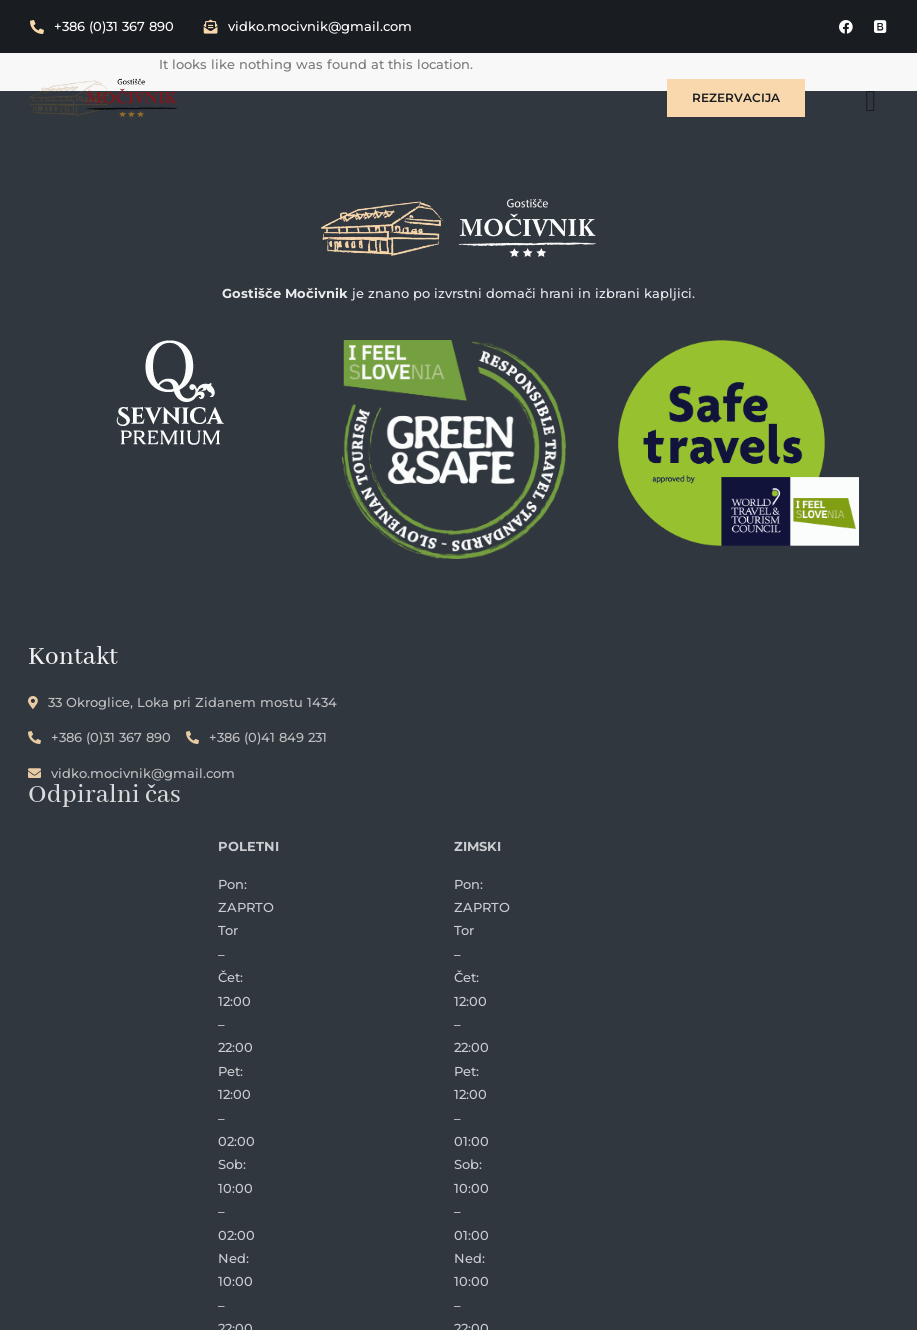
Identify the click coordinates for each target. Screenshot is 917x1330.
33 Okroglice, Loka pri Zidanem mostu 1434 (184, 702)
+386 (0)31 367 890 (102, 26)
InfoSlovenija (642, 1303)
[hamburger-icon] (871, 97)
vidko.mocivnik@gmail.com (308, 26)
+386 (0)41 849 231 (258, 738)
